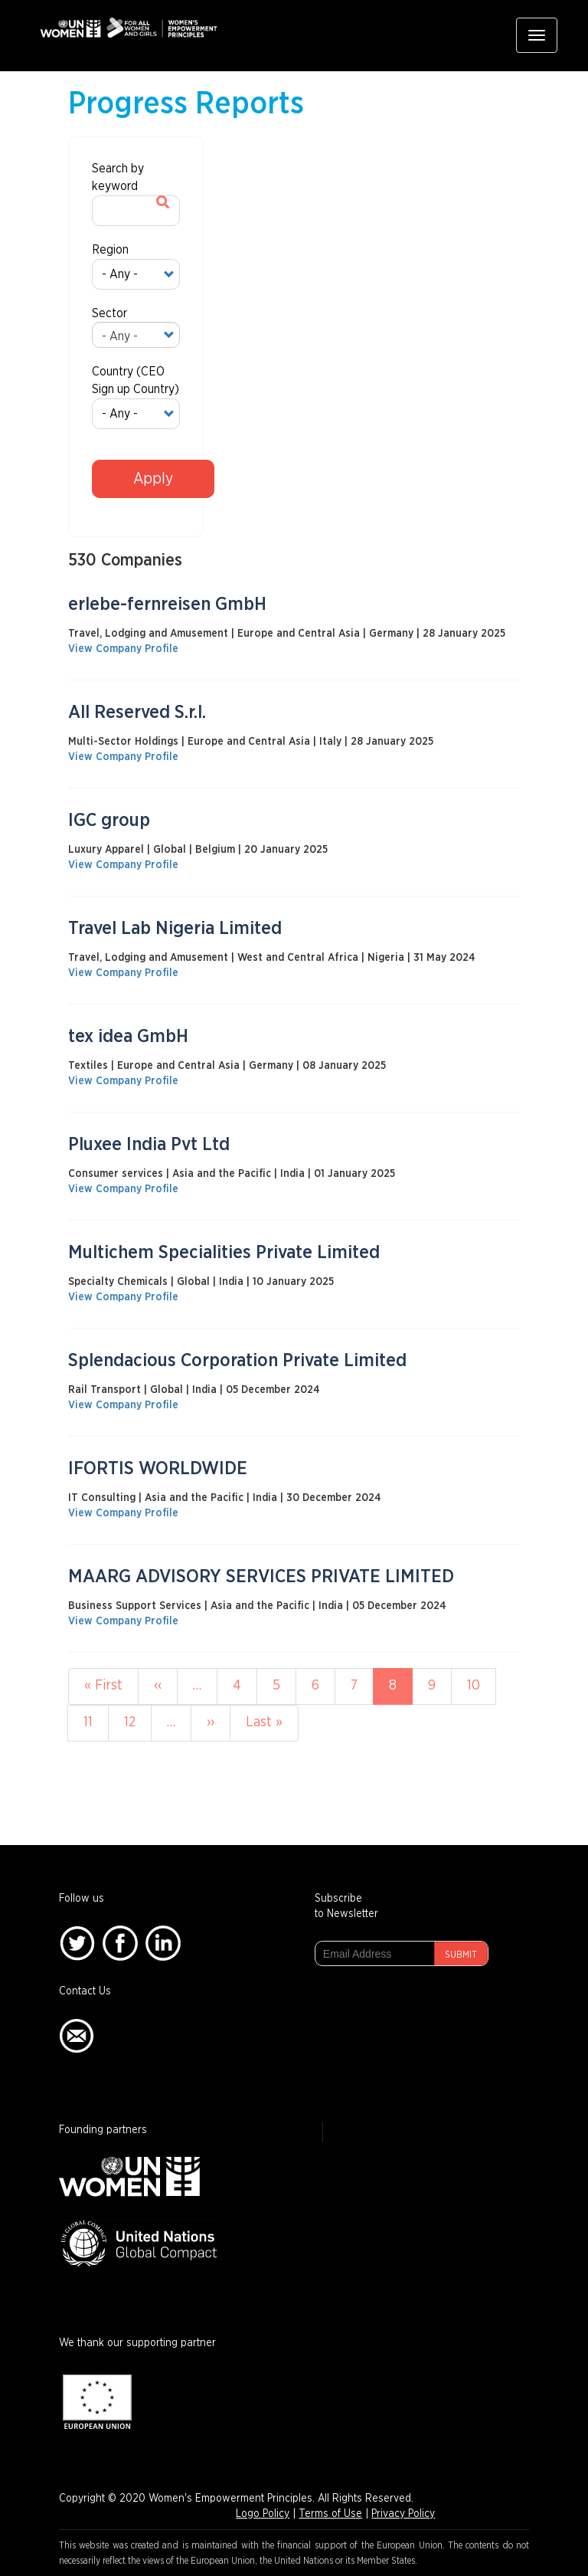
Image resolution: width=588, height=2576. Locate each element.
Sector (109, 313)
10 (481, 1684)
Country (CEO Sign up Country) (135, 380)
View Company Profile (123, 649)
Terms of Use (330, 2514)
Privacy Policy (403, 2514)
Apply (153, 479)
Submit (461, 1954)
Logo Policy (262, 2514)
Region (110, 250)
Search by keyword (118, 177)
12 (138, 1721)
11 (96, 1721)
